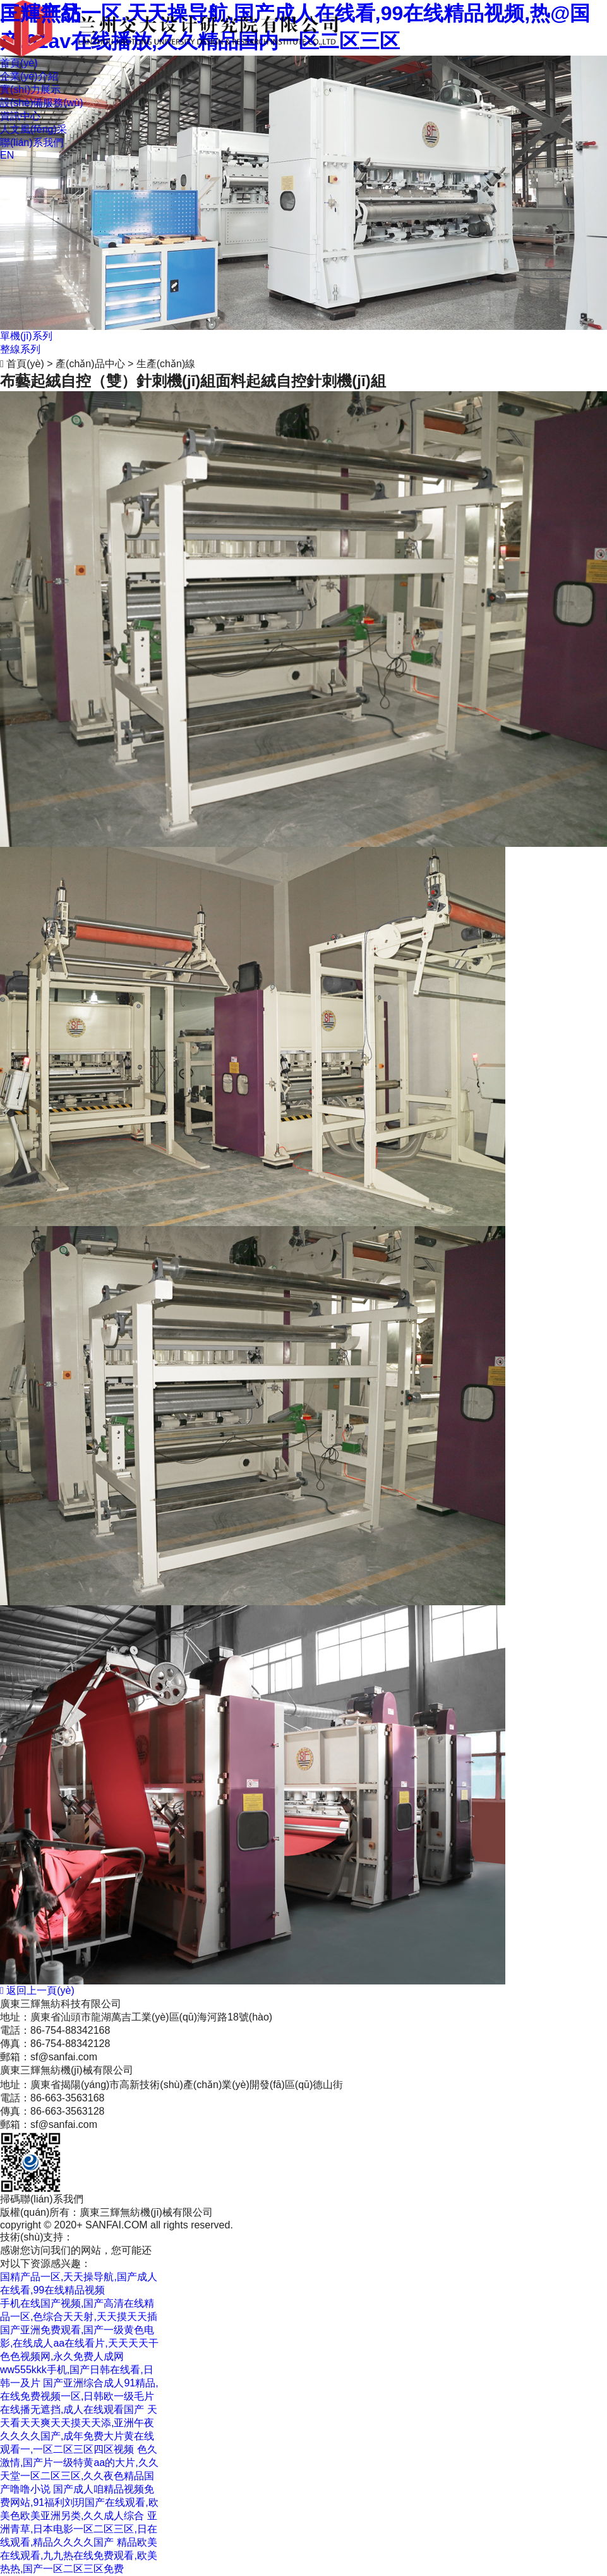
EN (7, 155)
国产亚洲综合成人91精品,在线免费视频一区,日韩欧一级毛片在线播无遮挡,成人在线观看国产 (79, 2396)
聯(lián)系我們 (31, 142)
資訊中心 (20, 116)
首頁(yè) (19, 63)
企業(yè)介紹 (29, 76)
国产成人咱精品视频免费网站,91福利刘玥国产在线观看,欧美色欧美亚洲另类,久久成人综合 (79, 2502)
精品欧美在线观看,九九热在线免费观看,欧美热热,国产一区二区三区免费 (78, 2555)
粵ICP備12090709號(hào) (174, 2237)
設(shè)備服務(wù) (41, 102)
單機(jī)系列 (26, 336)
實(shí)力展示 (30, 89)
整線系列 (20, 349)
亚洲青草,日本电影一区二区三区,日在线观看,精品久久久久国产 (78, 2529)
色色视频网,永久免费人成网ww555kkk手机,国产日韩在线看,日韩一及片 (76, 2369)
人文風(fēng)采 (33, 129)
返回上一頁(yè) (37, 1990)
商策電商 (93, 2237)
